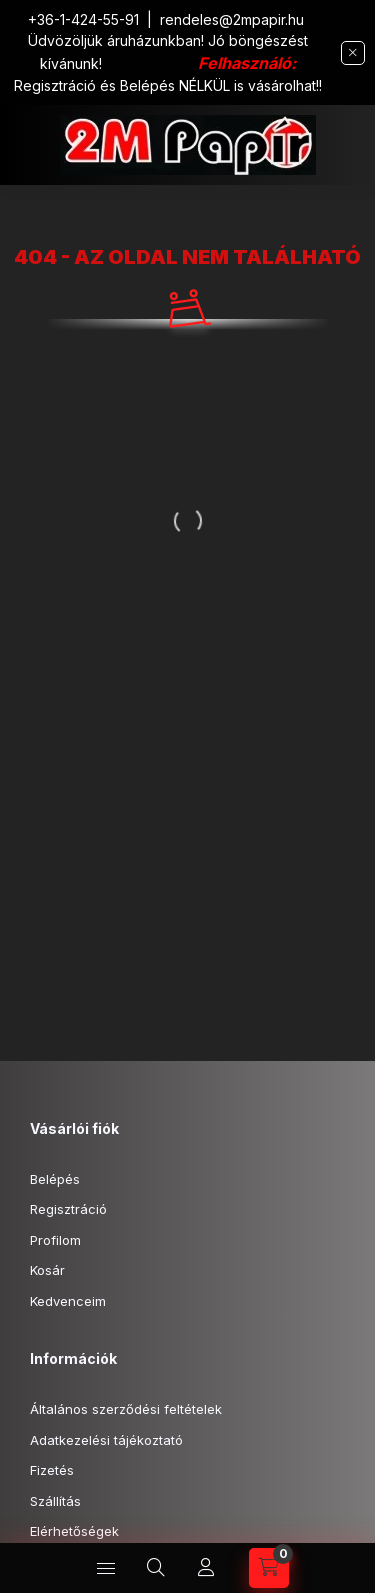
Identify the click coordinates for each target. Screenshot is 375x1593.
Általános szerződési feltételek (126, 1409)
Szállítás (55, 1501)
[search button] (156, 1568)
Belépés (55, 1179)
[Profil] (206, 1568)
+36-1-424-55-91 (83, 19)
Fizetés (52, 1470)
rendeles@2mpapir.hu (232, 19)
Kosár (47, 1270)
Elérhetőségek (74, 1531)
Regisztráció (68, 1209)
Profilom (55, 1240)
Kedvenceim (68, 1301)
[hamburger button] (106, 1568)
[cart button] (269, 1568)
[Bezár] (353, 53)
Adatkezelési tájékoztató (106, 1440)
